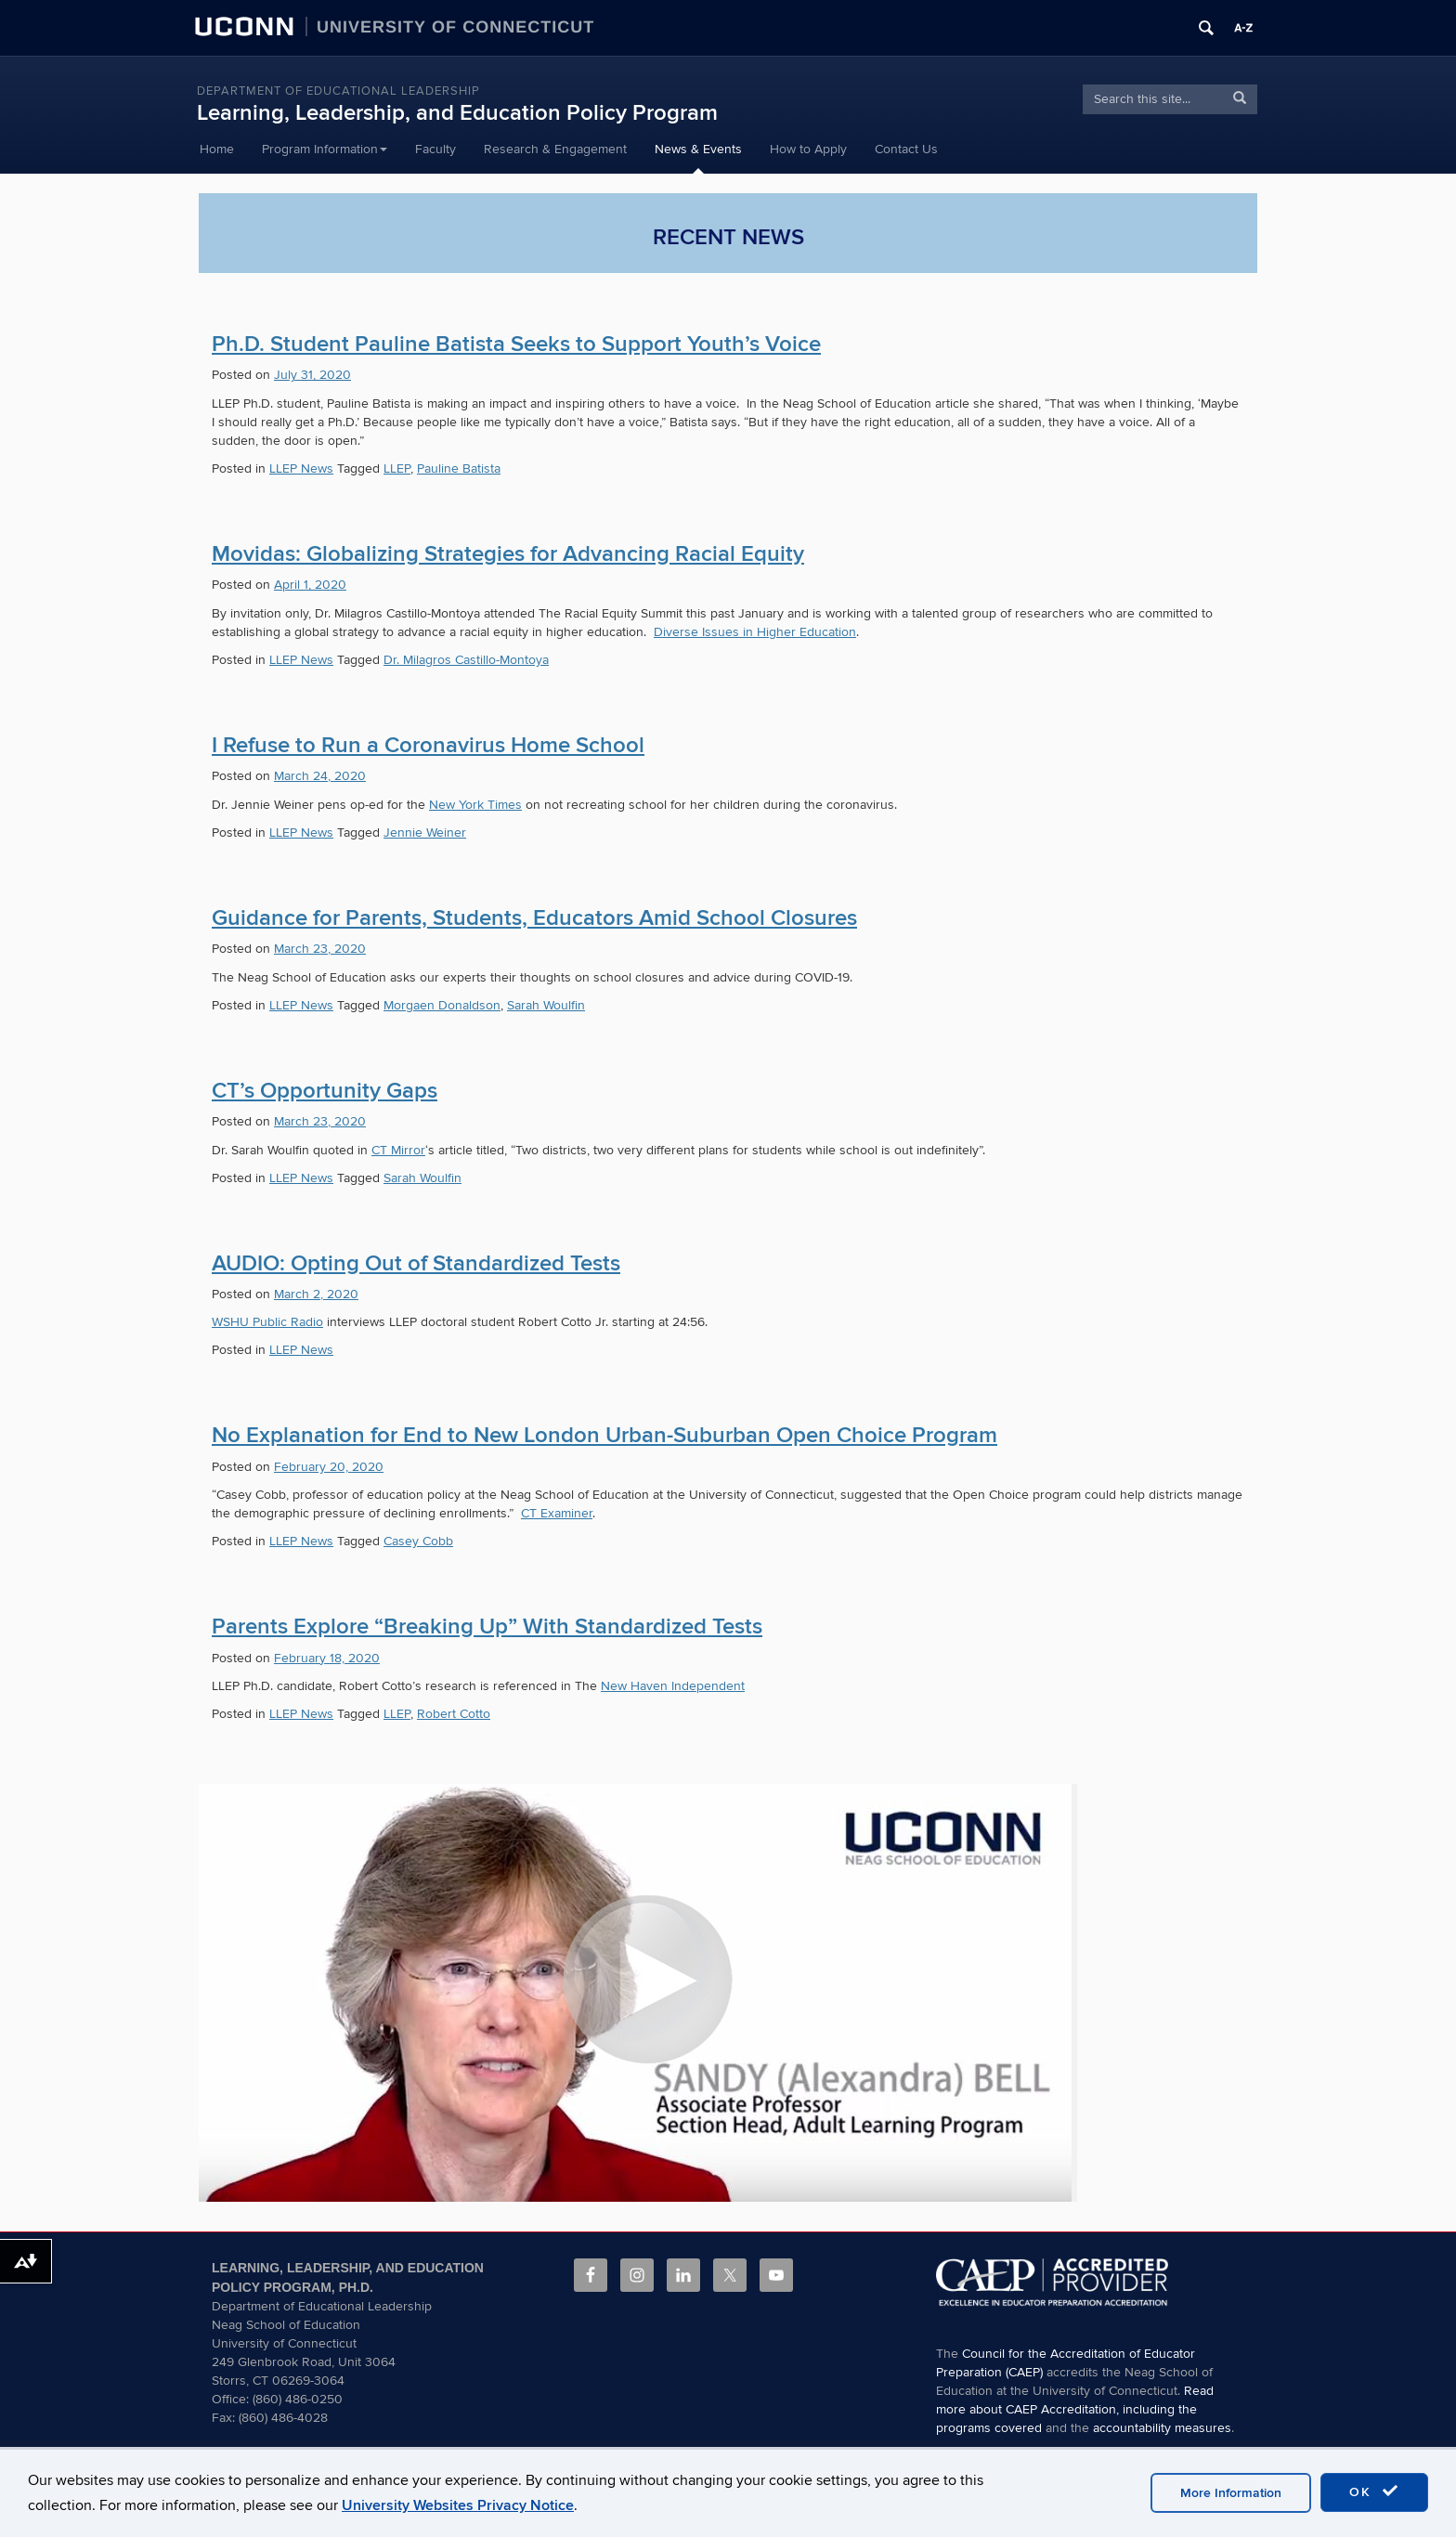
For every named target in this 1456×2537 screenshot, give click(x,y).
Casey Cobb (418, 1541)
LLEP (397, 468)
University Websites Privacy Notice (458, 2505)
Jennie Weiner (425, 832)
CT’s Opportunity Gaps (324, 1090)
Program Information (324, 149)
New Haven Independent (673, 1686)
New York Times (475, 805)
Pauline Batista (458, 468)
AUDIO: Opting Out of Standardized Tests (416, 1263)
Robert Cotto (453, 1714)
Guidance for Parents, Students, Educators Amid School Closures (534, 917)
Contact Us (906, 149)
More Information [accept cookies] (1230, 2493)
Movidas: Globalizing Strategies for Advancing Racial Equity (508, 553)
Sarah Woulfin (546, 1005)
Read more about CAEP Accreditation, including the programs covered (1075, 2409)
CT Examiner (556, 1513)
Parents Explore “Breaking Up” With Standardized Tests (487, 1626)
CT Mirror (398, 1150)
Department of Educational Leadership (338, 91)
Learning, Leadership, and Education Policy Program (457, 112)
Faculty (435, 149)
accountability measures (1162, 2428)
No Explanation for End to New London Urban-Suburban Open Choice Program (604, 1435)
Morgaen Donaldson (442, 1005)
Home (217, 149)
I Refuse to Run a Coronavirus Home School (428, 745)
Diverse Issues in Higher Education (755, 632)
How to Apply (808, 149)
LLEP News (301, 468)
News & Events (698, 149)
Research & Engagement (555, 149)
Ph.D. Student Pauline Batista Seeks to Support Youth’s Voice (516, 344)
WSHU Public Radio (267, 1322)
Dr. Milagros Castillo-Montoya (466, 660)
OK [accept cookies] (1374, 2491)
